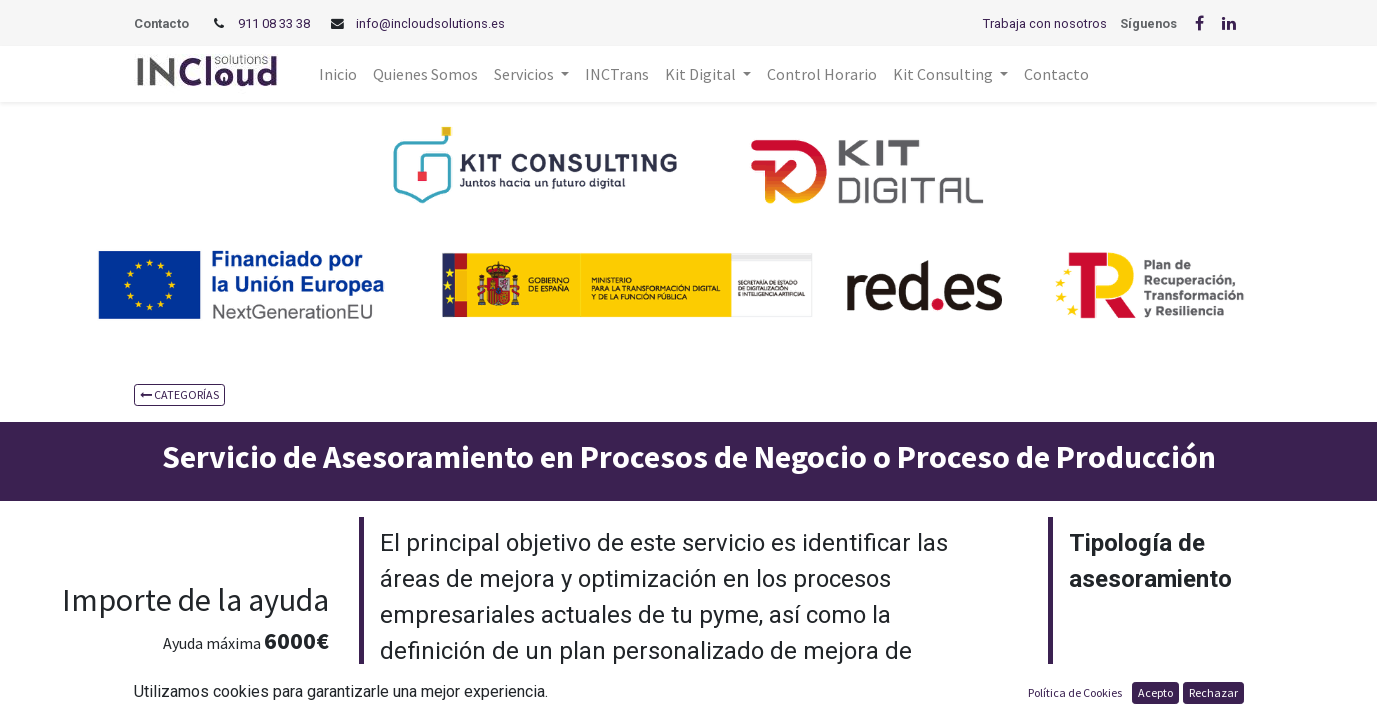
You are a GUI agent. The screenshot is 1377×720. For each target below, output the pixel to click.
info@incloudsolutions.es (430, 23)
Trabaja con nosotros (1045, 23)
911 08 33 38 (274, 23)
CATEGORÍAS (179, 394)
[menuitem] (338, 74)
